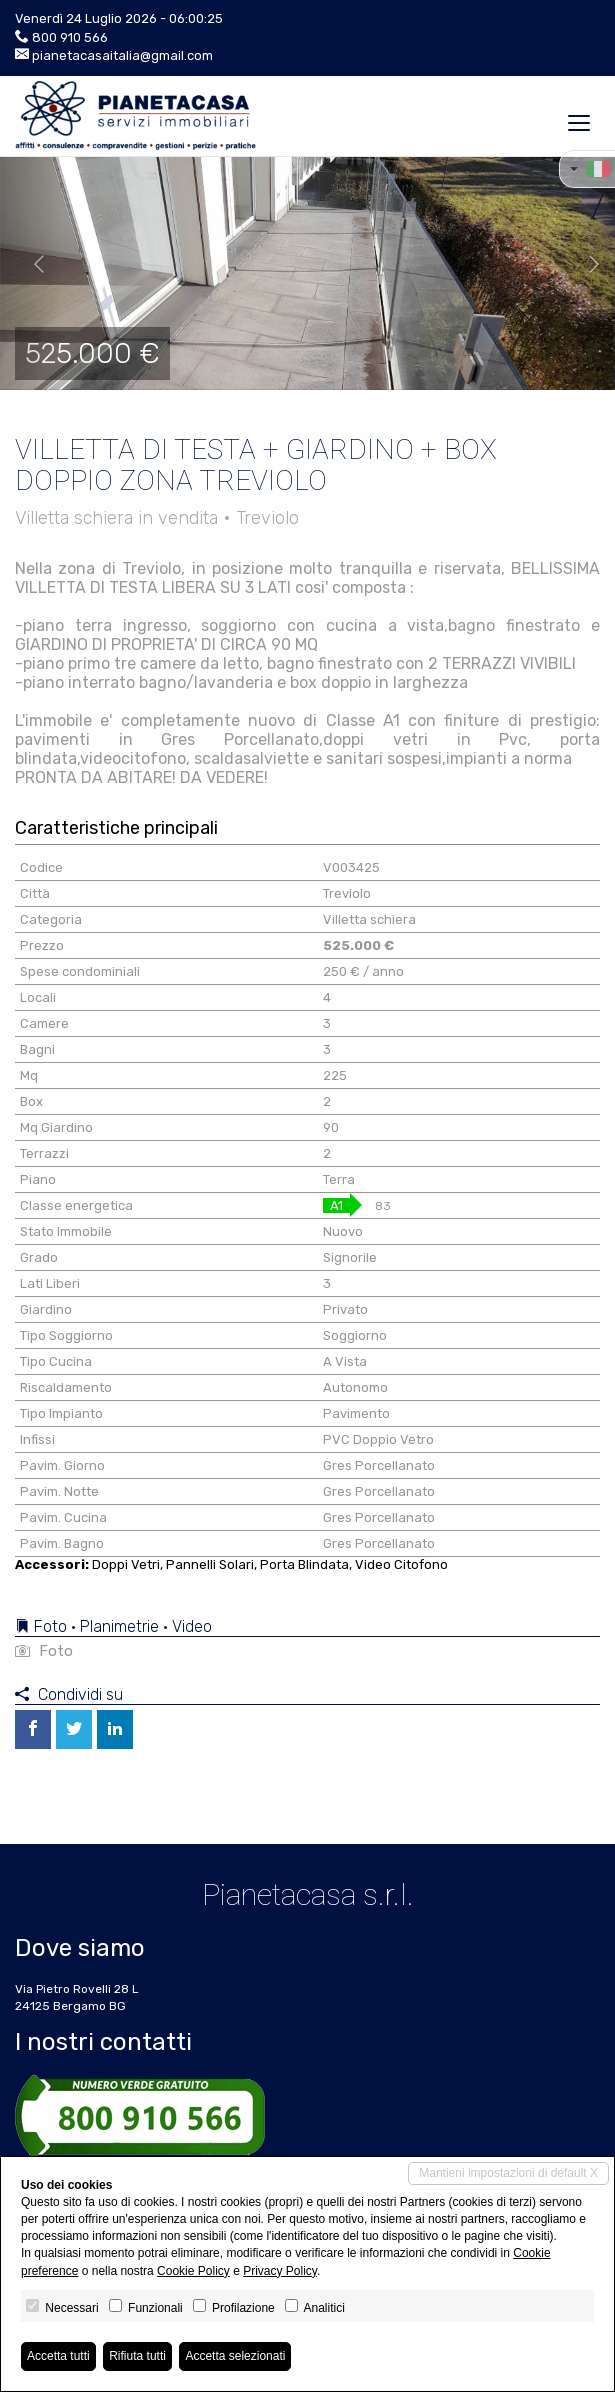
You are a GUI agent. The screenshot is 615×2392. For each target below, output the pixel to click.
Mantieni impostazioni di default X (508, 2173)
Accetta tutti (58, 2356)
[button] (31, 265)
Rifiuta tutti (137, 2356)
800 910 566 (70, 37)
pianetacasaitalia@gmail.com (122, 55)
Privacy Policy (280, 2271)
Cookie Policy (193, 2271)
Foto (44, 1651)
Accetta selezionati (235, 2356)
